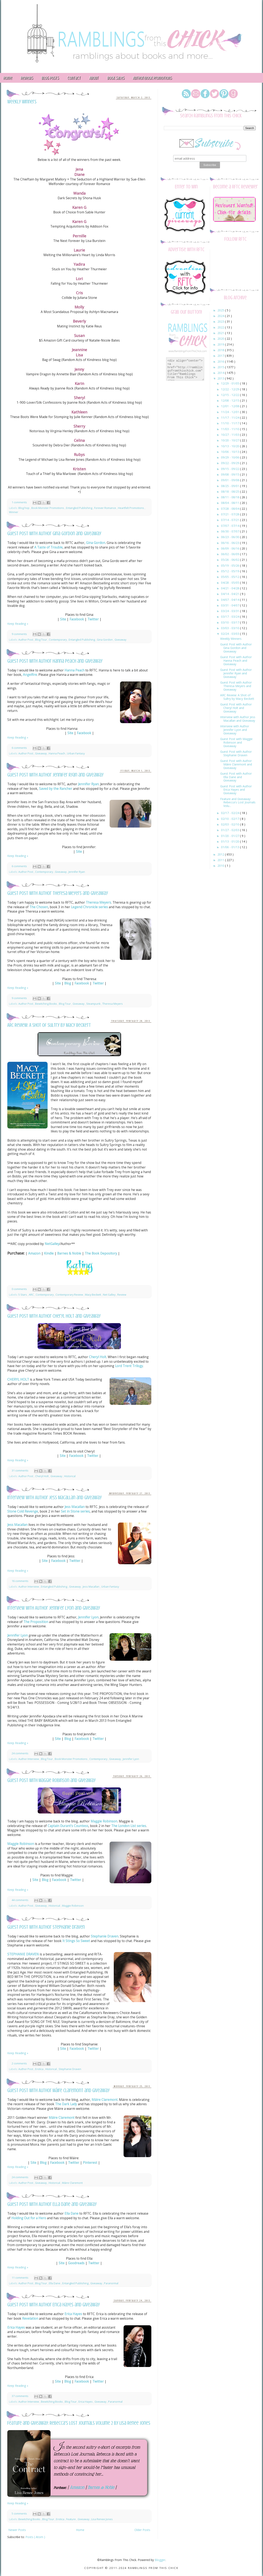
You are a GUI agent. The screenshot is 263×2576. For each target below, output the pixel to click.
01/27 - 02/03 (230, 830)
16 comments (20, 1581)
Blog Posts (50, 77)
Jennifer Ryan (88, 784)
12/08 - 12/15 (230, 400)
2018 (221, 350)
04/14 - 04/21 (230, 594)
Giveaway (120, 639)
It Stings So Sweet (76, 1941)
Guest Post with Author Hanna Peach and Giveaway (54, 661)
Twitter (93, 619)
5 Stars (23, 1294)
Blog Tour (41, 639)
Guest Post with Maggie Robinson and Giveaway (51, 1780)
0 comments (20, 1289)
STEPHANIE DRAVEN (23, 1954)
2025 (221, 310)
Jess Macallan (74, 1507)
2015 (221, 367)
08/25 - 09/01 (230, 486)
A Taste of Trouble (48, 547)
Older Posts (142, 2530)
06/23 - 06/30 (230, 537)
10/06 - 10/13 (230, 452)
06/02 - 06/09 (230, 554)
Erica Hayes (73, 2314)
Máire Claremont (105, 2100)
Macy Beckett (93, 1294)
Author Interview (29, 1586)
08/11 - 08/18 (230, 497)
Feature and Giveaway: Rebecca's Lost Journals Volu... (237, 802)
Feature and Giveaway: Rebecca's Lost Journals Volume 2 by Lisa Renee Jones (78, 2423)
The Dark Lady (66, 2104)
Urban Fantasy (76, 753)
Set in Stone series (75, 1511)
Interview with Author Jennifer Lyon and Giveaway (53, 1608)
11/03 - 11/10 (230, 429)
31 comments (20, 1470)
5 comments (20, 2513)
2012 (221, 854)
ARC (31, 1294)
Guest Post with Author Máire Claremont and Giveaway (58, 2090)
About (94, 77)
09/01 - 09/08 (230, 480)
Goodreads (76, 2263)
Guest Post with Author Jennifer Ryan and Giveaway (55, 775)
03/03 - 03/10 (230, 628)
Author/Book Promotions (152, 77)
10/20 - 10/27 (230, 440)
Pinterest (90, 2162)
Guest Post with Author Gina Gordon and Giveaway (54, 533)
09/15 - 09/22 (230, 469)
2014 (221, 373)
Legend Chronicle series (89, 907)
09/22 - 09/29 (230, 463)
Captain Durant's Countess (68, 1826)
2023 (221, 321)
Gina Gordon (95, 543)
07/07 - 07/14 (230, 526)
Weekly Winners (22, 102)
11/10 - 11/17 (230, 423)
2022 (221, 327)
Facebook (77, 619)
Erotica (39, 2069)
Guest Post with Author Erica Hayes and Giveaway (53, 2305)
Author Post (26, 639)
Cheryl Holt (97, 1357)
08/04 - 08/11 (230, 503)
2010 (221, 866)
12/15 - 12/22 (230, 395)
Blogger (160, 2560)
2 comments (20, 2063)
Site (63, 619)
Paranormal (111, 2283)
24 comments (20, 1753)
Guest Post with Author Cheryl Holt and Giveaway (54, 1316)
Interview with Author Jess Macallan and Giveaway (54, 1497)
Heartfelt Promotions (131, 508)
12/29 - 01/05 (230, 383)
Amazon (34, 1253)
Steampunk (93, 1004)
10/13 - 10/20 (230, 446)
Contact (74, 77)
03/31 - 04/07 (230, 605)
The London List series (128, 1826)
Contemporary (58, 639)
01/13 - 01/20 (230, 841)
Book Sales (115, 77)
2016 (221, 361)
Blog (67, 983)
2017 (221, 356)
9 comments (20, 634)
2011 (221, 860)
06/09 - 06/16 (230, 548)
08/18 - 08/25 (230, 491)
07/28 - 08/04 (230, 509)
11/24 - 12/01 (230, 412)
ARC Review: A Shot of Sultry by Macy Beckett (49, 1025)
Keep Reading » (17, 624)
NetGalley (52, 1244)
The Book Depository (101, 1253)
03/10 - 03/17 (230, 622)
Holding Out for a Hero (28, 2218)
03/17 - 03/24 (230, 617)
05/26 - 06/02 (230, 560)
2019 (221, 344)
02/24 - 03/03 (230, 634)
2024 (221, 316)
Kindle (49, 1253)
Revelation (30, 2318)
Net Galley (109, 1294)
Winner (13, 512)
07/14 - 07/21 (230, 520)
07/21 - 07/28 (230, 514)
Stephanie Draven (104, 1936)
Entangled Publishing (79, 508)
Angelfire (30, 674)
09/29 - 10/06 (230, 457)
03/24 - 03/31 (230, 611)
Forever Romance (105, 508)
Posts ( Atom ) (35, 2537)
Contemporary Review (70, 1294)
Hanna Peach (74, 670)
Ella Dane (71, 2213)
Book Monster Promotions (48, 508)
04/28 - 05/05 (230, 583)
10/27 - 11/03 (230, 435)
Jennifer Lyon (88, 1617)
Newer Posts (17, 2530)
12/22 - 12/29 (230, 389)
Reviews (26, 77)
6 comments (20, 748)
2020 (221, 339)
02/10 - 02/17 (230, 819)
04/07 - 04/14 (230, 600)
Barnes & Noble (69, 1253)
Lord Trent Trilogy (129, 1366)
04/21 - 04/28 (230, 588)
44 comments (20, 1900)
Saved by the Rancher (55, 788)
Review (121, 1294)
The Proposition (35, 1622)
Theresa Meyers (98, 902)
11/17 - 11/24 (230, 418)
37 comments (20, 2396)
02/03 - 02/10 (230, 824)
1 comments (20, 502)
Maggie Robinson (104, 1821)
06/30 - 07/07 (230, 531)
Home (80, 2530)
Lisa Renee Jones (102, 2519)
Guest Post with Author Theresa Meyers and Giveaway (57, 893)
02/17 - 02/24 (230, 813)
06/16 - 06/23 (230, 543)
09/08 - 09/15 (230, 474)
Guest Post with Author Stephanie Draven (46, 1927)
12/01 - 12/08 (230, 406)
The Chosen (38, 907)
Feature (71, 2519)
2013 (221, 378)
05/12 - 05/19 (230, 571)
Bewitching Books (46, 1004)
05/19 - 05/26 (230, 565)
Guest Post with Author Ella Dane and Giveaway (52, 2204)
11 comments (20, 2277)
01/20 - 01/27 (230, 836)
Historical (70, 1476)
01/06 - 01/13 (230, 847)
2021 (221, 333)
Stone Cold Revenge (22, 1511)
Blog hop (24, 508)
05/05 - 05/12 (230, 577)
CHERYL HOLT (18, 1379)
